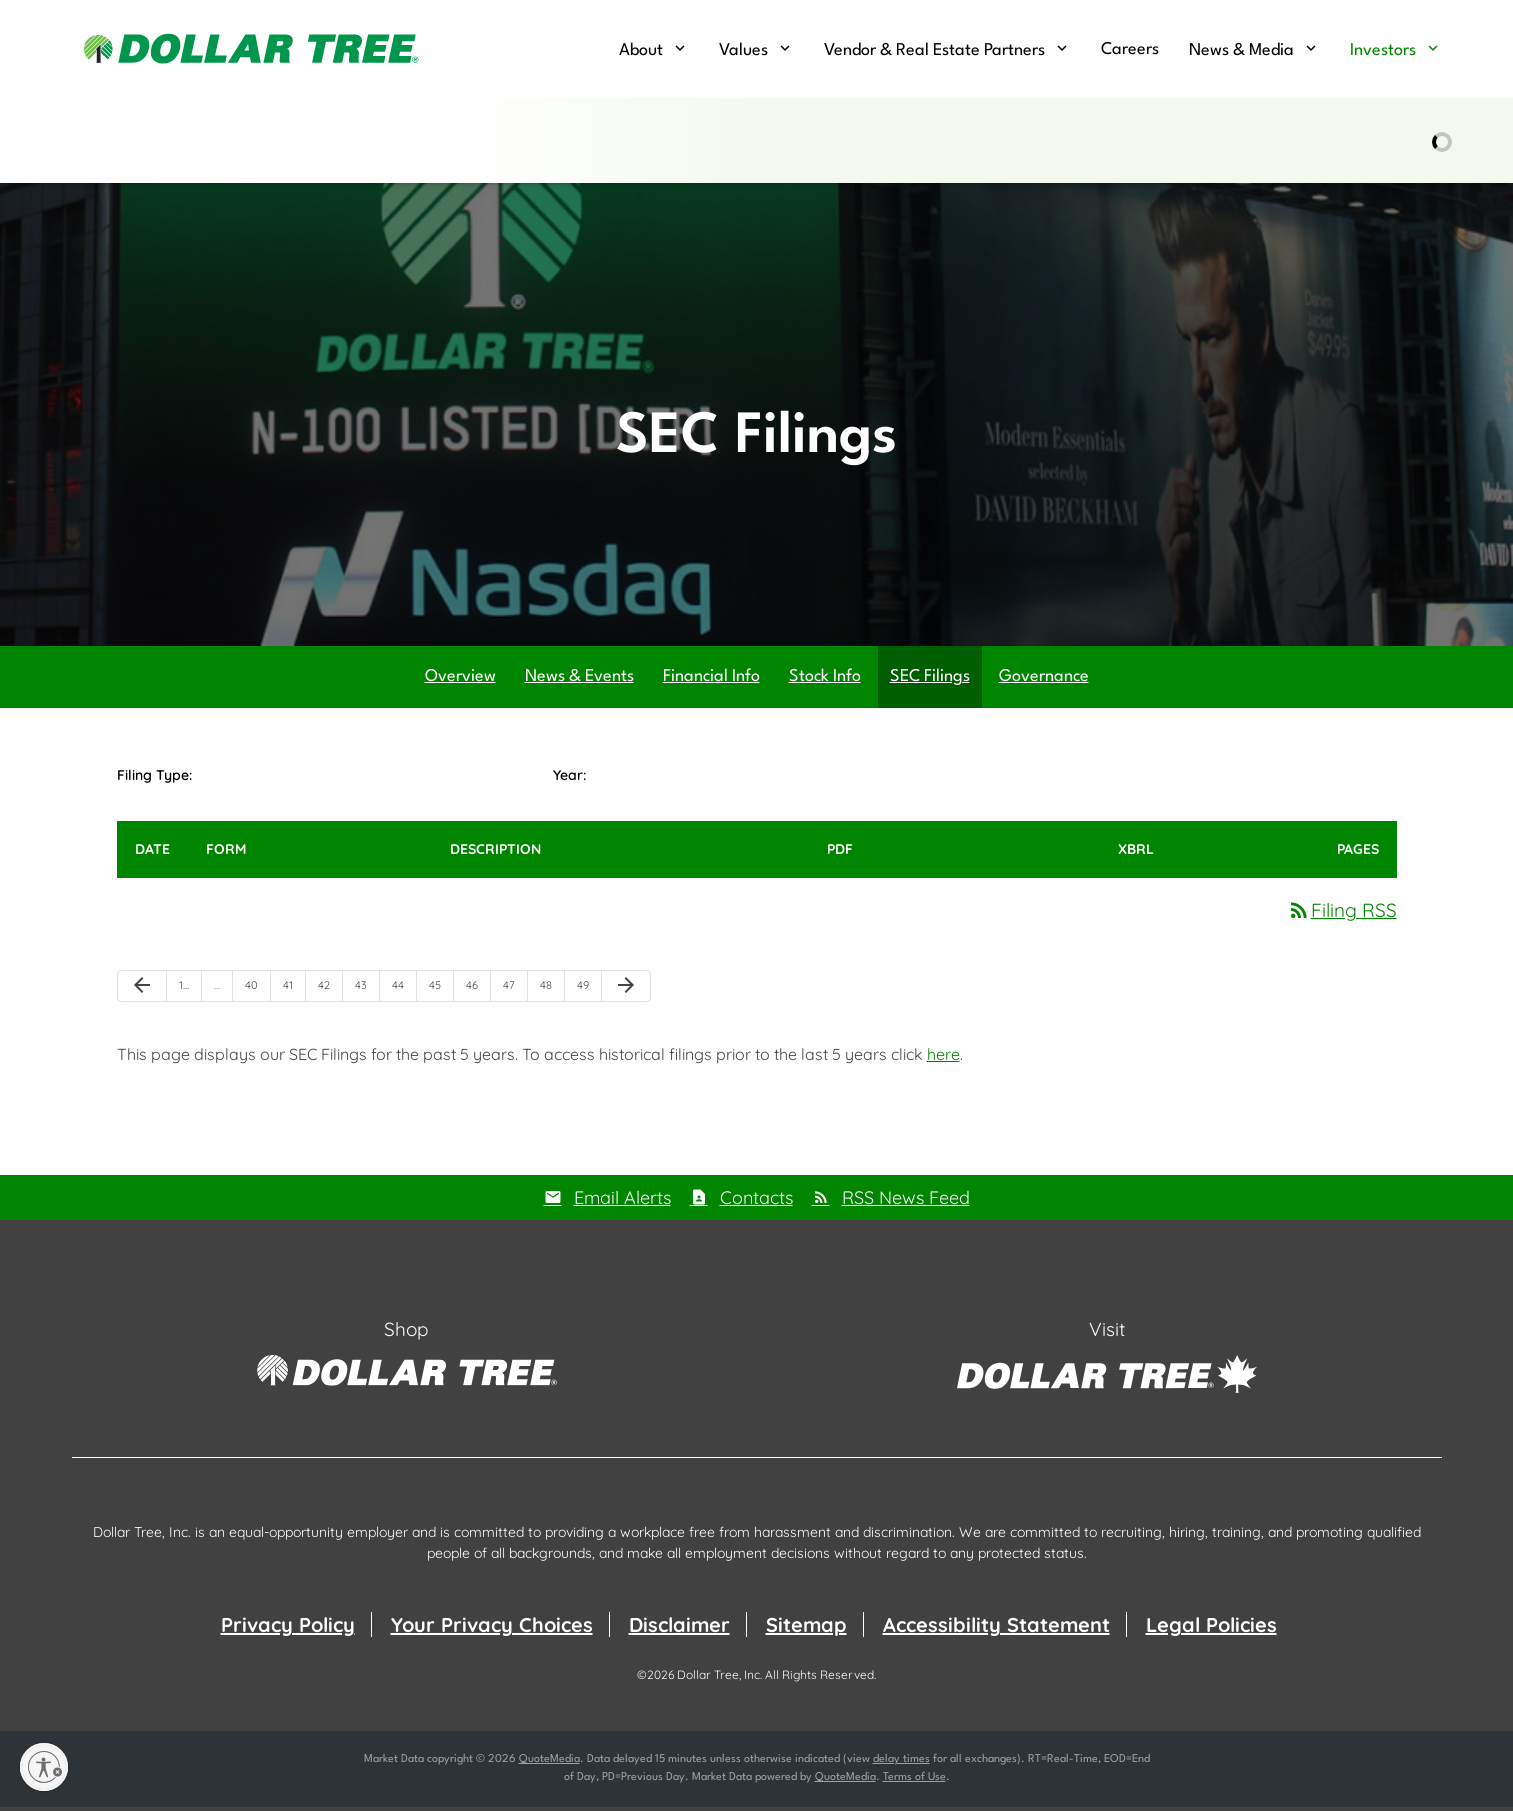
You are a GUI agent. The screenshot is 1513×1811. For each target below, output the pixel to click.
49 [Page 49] (589, 993)
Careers (1130, 49)
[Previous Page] (142, 990)
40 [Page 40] (257, 993)
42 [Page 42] (330, 993)
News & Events (579, 680)
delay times (901, 1763)
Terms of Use (914, 1781)
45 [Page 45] (441, 993)
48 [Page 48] (552, 993)
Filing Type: (154, 779)
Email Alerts (622, 1201)
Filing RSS (1342, 913)
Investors (1383, 50)
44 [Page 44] (404, 993)
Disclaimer (679, 1628)
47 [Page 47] (515, 993)
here (943, 1058)
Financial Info (711, 680)
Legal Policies (1211, 1628)
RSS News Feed (906, 1201)
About (641, 50)
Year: (569, 779)
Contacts (756, 1201)
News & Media (1241, 50)
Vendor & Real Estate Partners (934, 50)
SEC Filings (930, 680)
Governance (1044, 680)
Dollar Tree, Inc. (719, 1678)
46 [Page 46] (478, 993)
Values (743, 50)
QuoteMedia (549, 1763)
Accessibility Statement (996, 1628)
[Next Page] (626, 990)
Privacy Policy (288, 1628)
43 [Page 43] (367, 993)
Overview (460, 680)
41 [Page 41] (294, 993)
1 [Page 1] (190, 993)
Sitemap (806, 1628)
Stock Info (825, 680)
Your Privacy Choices (492, 1628)
